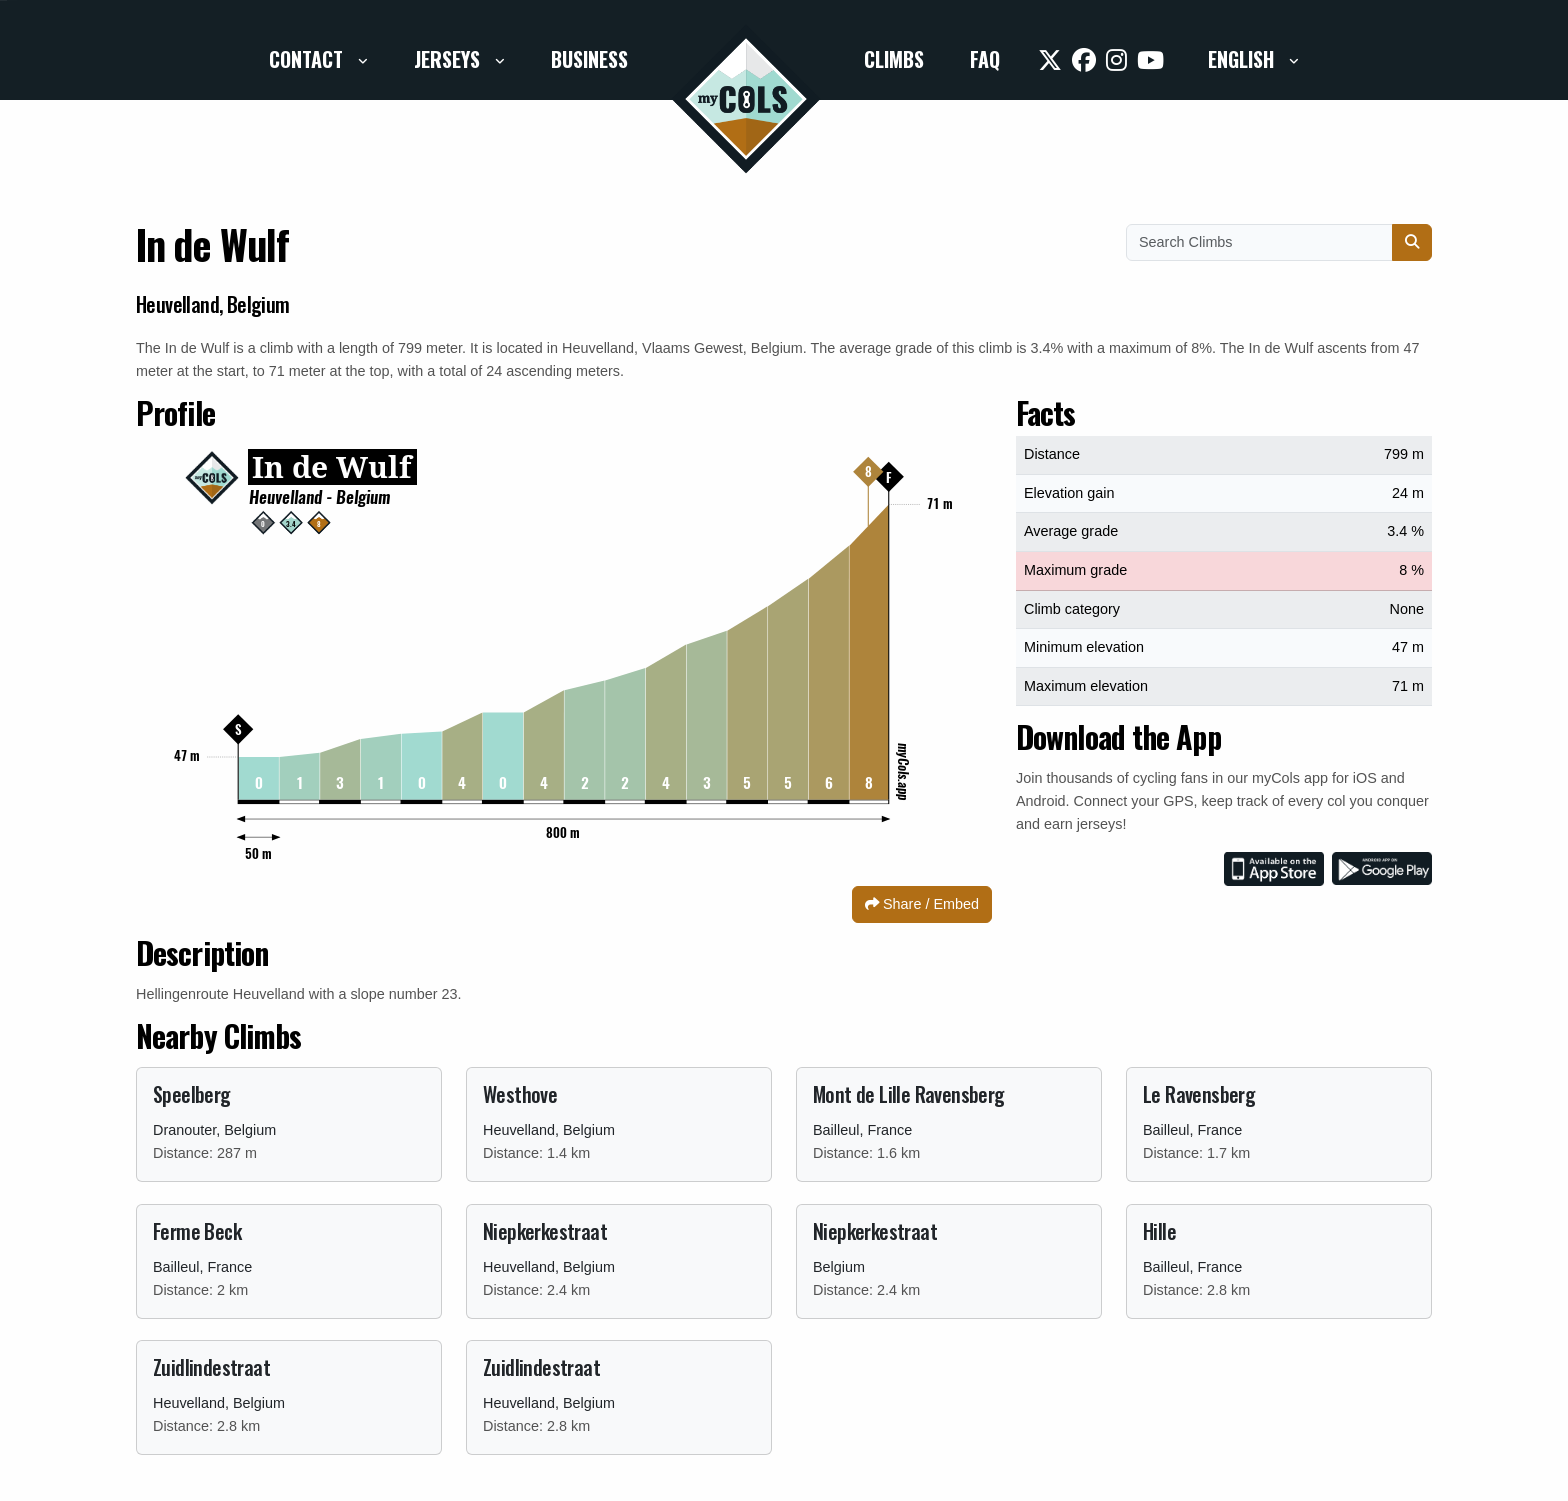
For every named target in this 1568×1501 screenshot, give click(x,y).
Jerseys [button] (449, 59)
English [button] (1243, 59)
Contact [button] (308, 59)
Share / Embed (922, 904)
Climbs (894, 59)
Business (589, 59)
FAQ (985, 59)
